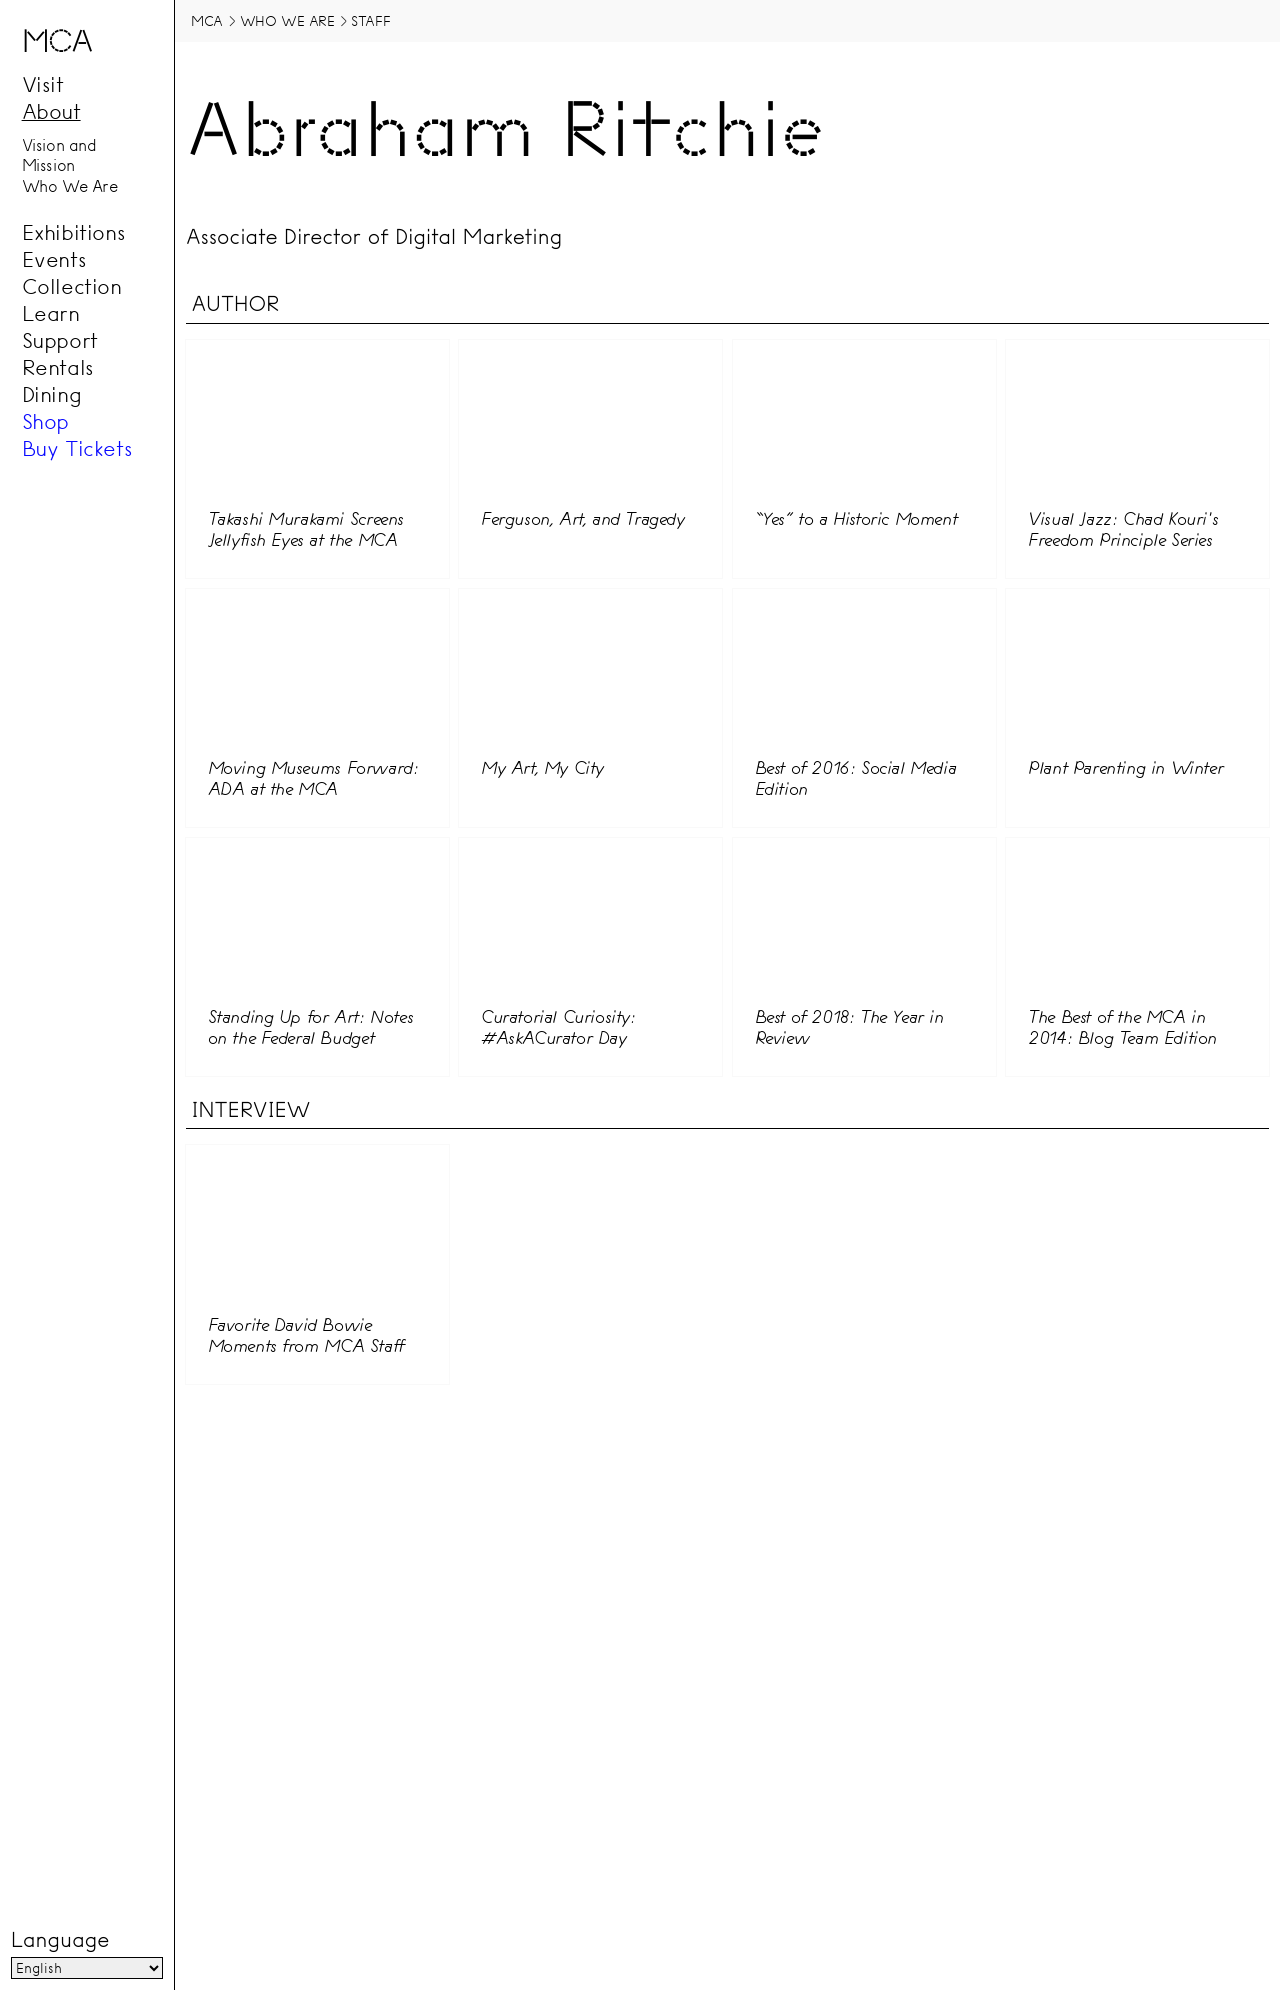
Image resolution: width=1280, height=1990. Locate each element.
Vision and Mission (59, 155)
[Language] (87, 1968)
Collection (72, 286)
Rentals (58, 367)
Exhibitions (74, 232)
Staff (370, 21)
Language (60, 1940)
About (51, 111)
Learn (51, 313)
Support (60, 340)
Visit (43, 84)
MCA (207, 21)
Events (54, 259)
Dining (52, 394)
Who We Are (70, 186)
